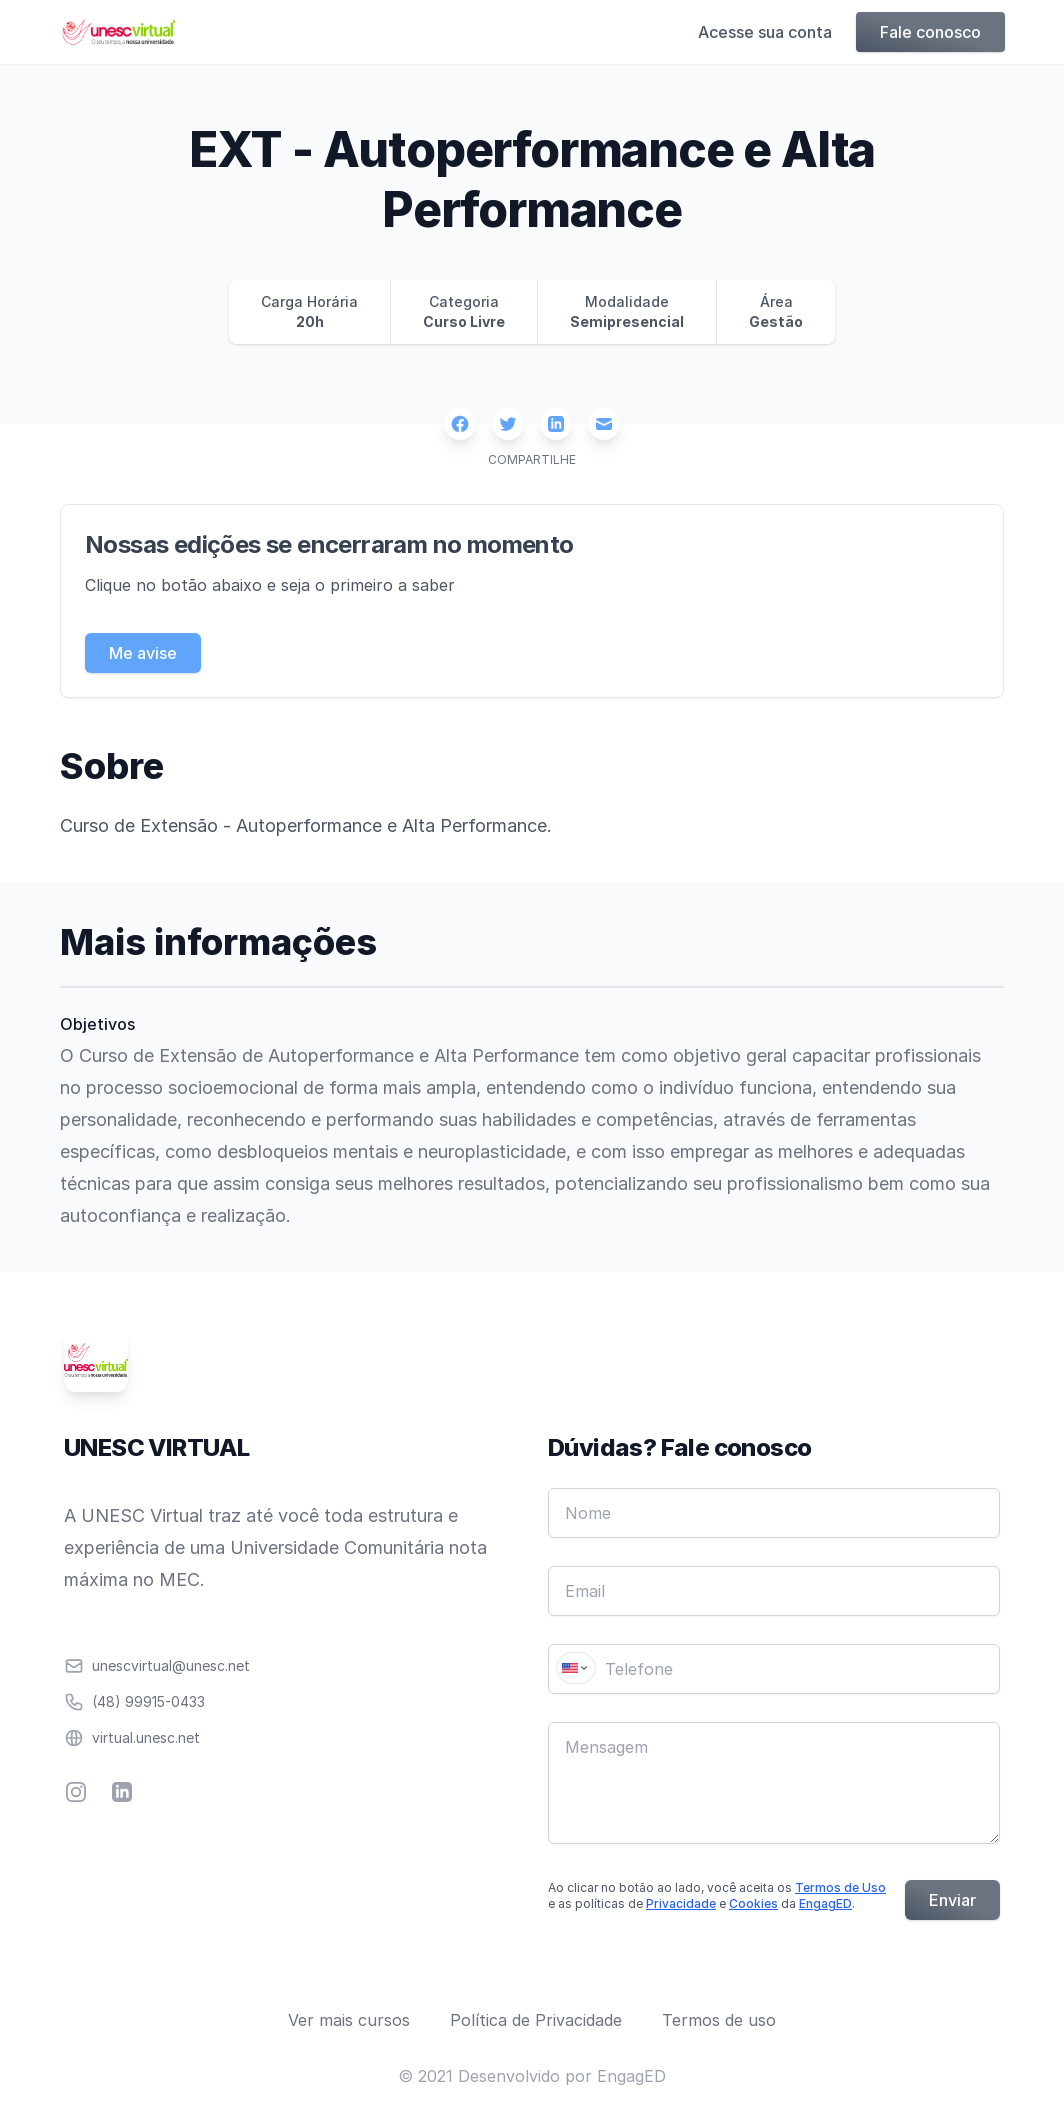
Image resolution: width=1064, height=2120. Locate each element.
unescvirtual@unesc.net (171, 1665)
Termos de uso (719, 2020)
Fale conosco (929, 32)
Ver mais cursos (349, 2020)
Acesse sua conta (764, 32)
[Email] (774, 1591)
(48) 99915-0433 (148, 1701)
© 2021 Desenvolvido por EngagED (532, 2076)
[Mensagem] (774, 1783)
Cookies (753, 1903)
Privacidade (681, 1903)
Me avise (143, 653)
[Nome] (774, 1513)
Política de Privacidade (536, 2020)
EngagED (825, 1903)
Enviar (952, 1900)
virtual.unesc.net (146, 1737)
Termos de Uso (840, 1887)
